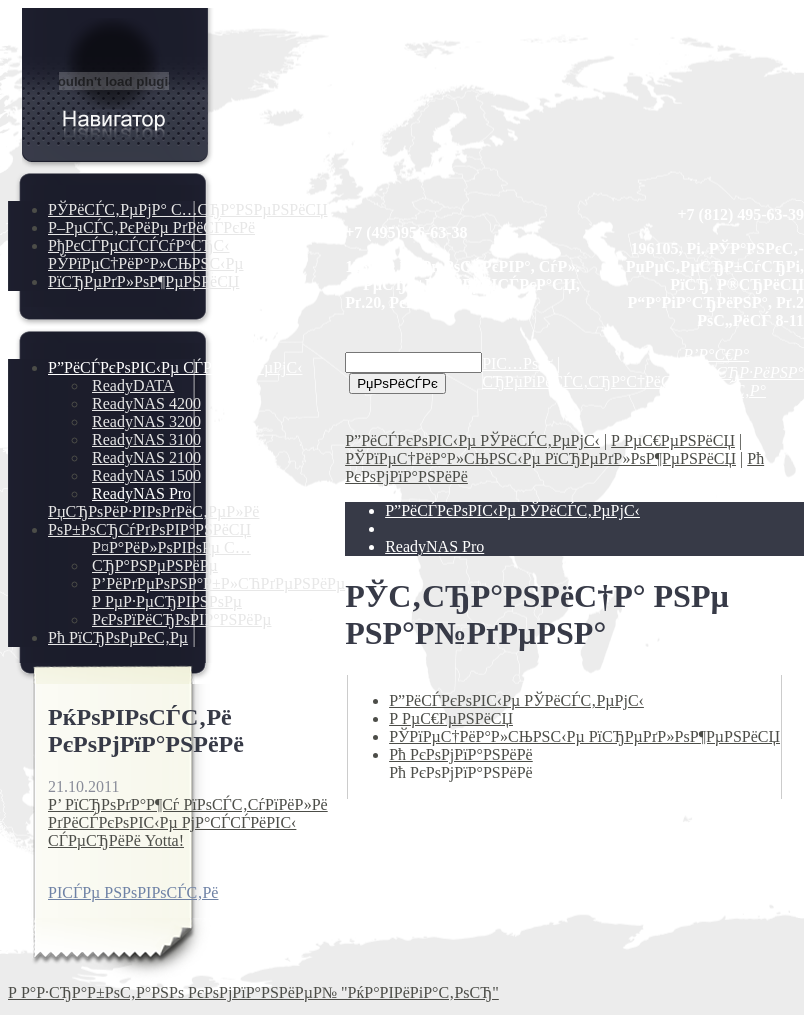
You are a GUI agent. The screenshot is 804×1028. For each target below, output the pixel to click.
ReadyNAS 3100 (146, 439)
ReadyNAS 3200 (146, 421)
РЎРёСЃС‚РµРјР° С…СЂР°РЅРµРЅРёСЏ (188, 209)
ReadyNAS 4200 (146, 403)
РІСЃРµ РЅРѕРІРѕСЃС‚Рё (133, 892)
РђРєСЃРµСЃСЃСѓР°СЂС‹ (139, 245)
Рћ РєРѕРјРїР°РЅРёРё (461, 754)
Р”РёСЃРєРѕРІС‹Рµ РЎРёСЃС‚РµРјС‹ (472, 440)
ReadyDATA (133, 385)
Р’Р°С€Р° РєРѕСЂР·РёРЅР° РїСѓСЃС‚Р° (743, 372)
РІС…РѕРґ (517, 363)
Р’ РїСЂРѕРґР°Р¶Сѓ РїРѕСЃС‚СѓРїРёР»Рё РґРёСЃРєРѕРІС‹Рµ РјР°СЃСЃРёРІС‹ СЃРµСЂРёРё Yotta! (188, 822)
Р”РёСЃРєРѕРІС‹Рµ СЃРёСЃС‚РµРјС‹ (175, 367)
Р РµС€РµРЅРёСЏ (673, 440)
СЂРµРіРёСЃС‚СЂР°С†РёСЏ (582, 381)
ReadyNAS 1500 (146, 475)
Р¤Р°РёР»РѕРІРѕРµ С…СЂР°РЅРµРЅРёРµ (171, 556)
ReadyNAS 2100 (146, 457)
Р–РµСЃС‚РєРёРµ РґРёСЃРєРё (151, 227)
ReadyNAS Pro (141, 493)
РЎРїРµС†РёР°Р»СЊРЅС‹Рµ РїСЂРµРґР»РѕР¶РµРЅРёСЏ (146, 272)
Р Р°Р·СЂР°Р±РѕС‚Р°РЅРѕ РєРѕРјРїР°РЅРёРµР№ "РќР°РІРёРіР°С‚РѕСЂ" (253, 992)
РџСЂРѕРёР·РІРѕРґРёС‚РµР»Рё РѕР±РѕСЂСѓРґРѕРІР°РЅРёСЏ (153, 520)
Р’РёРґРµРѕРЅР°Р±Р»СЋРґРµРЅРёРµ (218, 583)
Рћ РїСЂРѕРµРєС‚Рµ (118, 637)
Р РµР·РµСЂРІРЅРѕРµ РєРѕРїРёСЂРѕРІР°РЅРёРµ (182, 610)
